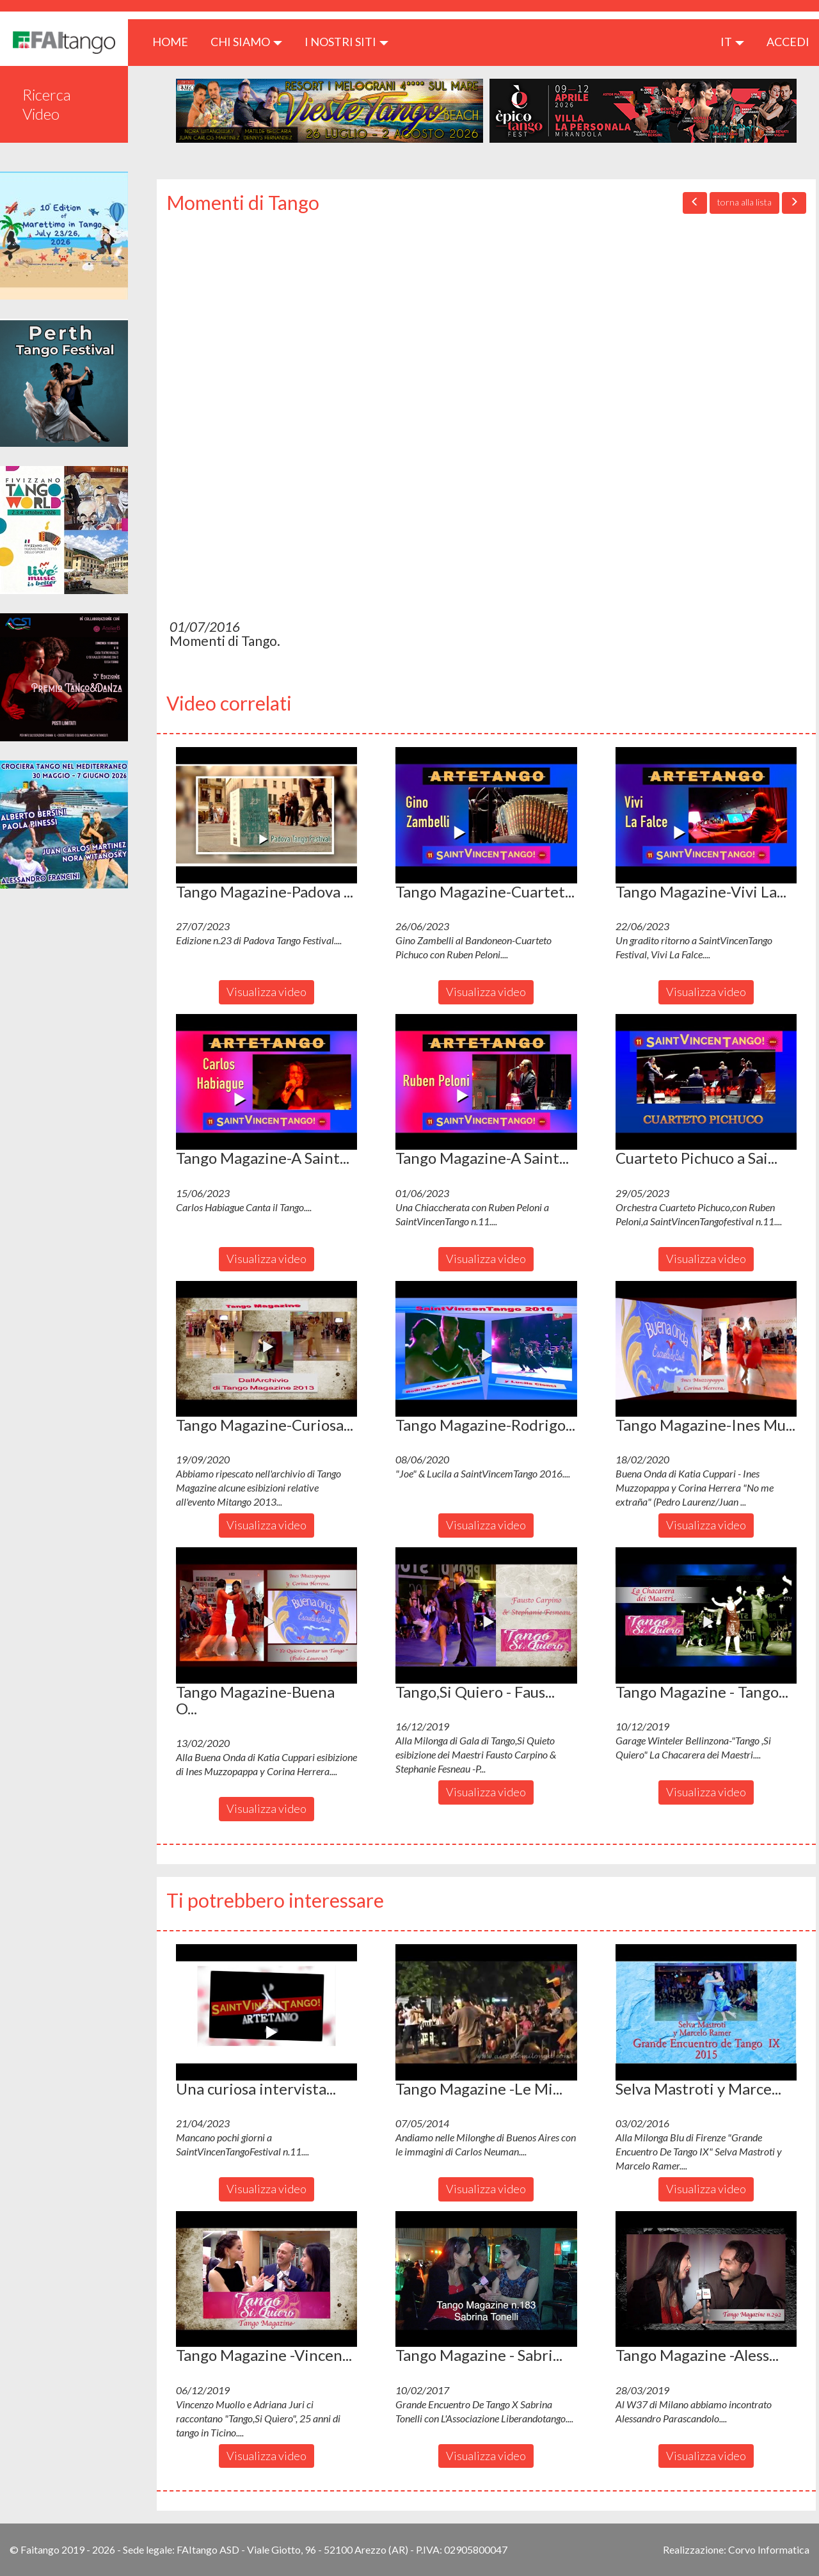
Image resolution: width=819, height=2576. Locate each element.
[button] (266, 815)
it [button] (732, 42)
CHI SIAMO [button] (246, 42)
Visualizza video (266, 992)
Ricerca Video (46, 104)
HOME (175, 41)
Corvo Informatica (768, 2549)
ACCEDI (788, 42)
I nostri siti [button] (346, 42)
